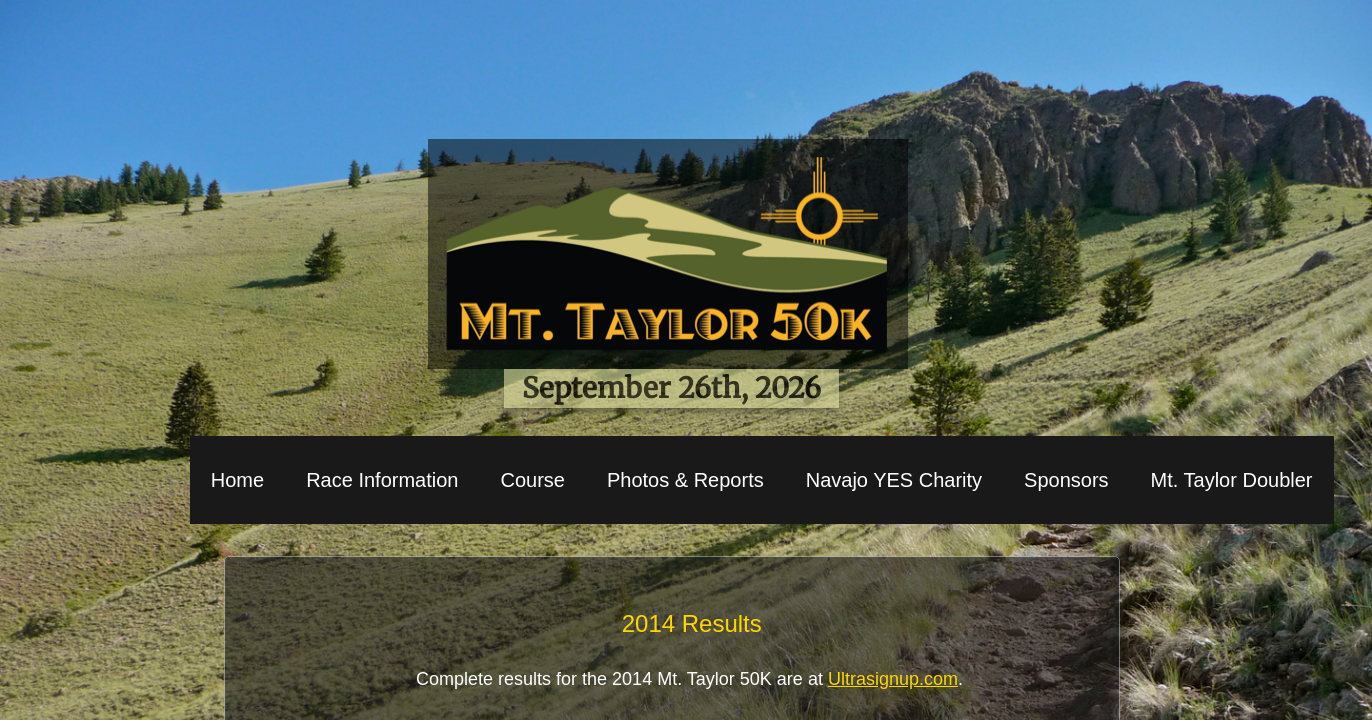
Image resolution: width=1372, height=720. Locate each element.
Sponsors (1066, 480)
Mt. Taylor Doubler (1232, 480)
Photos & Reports (685, 480)
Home (237, 480)
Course (532, 480)
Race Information (382, 480)
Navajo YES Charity (894, 480)
